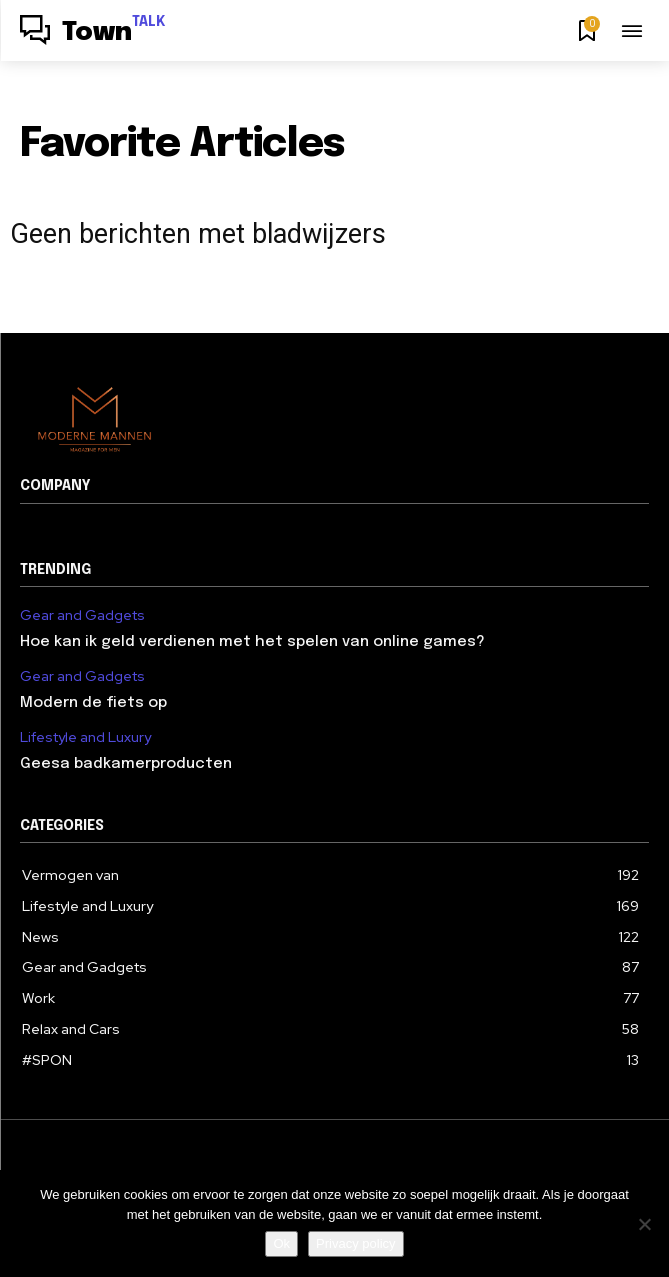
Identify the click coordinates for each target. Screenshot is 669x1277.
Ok (281, 1243)
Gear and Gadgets (82, 615)
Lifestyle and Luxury (85, 737)
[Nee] (644, 1224)
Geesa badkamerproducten (126, 764)
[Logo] (93, 33)
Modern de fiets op (93, 703)
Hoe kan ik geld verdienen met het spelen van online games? (252, 642)
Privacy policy (355, 1243)
